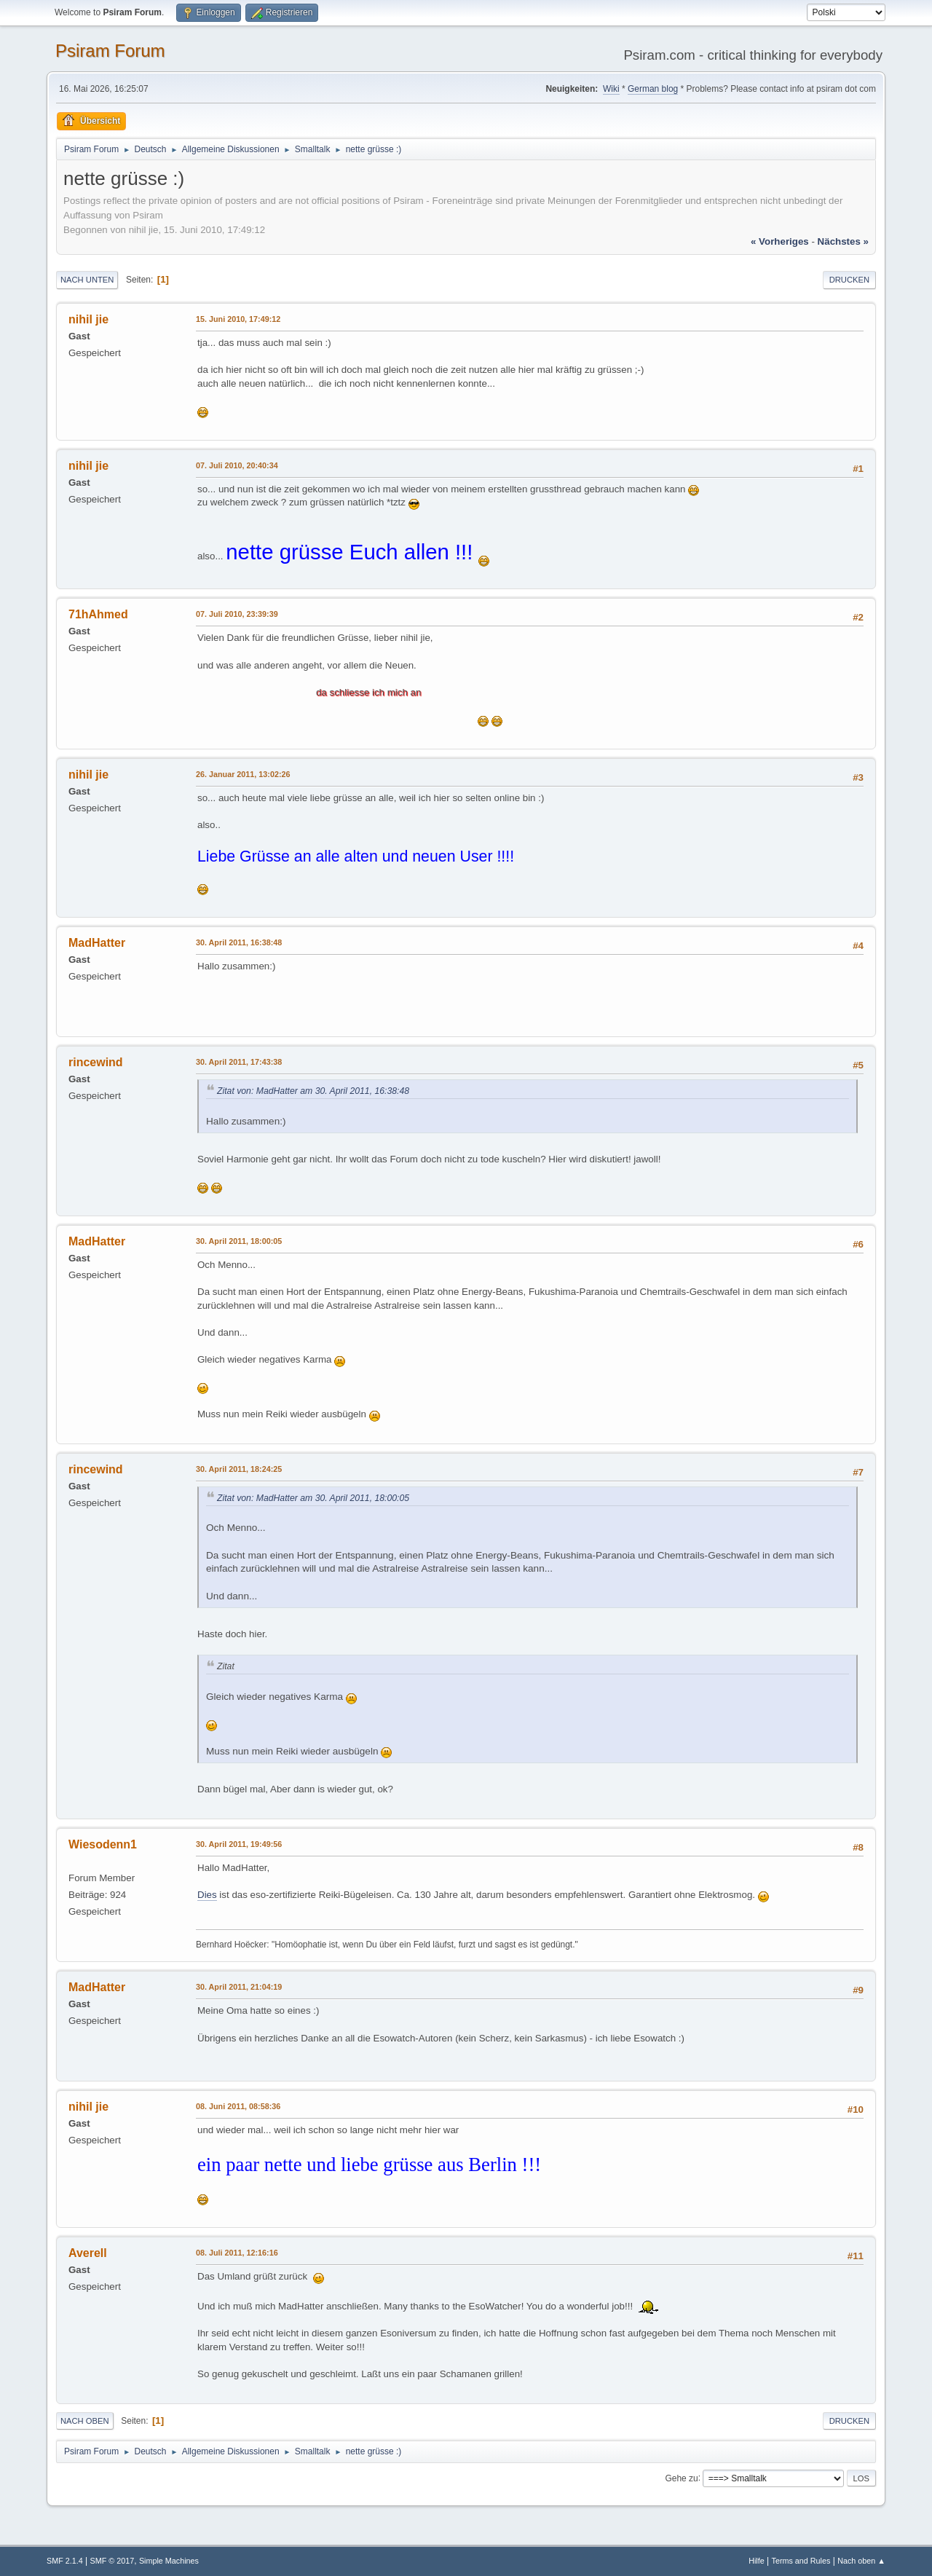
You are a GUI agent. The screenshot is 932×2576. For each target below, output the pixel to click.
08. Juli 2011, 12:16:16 (237, 2252)
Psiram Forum (110, 50)
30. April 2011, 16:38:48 (239, 942)
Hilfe (757, 2560)
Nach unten (87, 279)
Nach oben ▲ (861, 2560)
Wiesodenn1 (102, 1844)
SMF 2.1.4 (65, 2560)
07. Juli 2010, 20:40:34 (237, 465)
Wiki (611, 89)
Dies (207, 1894)
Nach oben (84, 2421)
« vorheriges (780, 241)
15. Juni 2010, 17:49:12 (238, 319)
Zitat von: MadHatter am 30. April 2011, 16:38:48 (313, 1091)
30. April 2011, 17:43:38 (239, 1061)
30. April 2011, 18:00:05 (239, 1241)
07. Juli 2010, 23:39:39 (237, 614)
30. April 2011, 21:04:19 (239, 1986)
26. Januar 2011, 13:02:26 (243, 774)
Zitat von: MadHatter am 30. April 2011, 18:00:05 (313, 1498)
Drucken (849, 279)
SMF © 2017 (112, 2560)
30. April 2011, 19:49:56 (239, 1844)
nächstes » (843, 241)
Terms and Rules (801, 2560)
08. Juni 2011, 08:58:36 (238, 2106)
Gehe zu (681, 2478)
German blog (653, 89)
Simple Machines (169, 2560)
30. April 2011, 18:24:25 (239, 1469)
